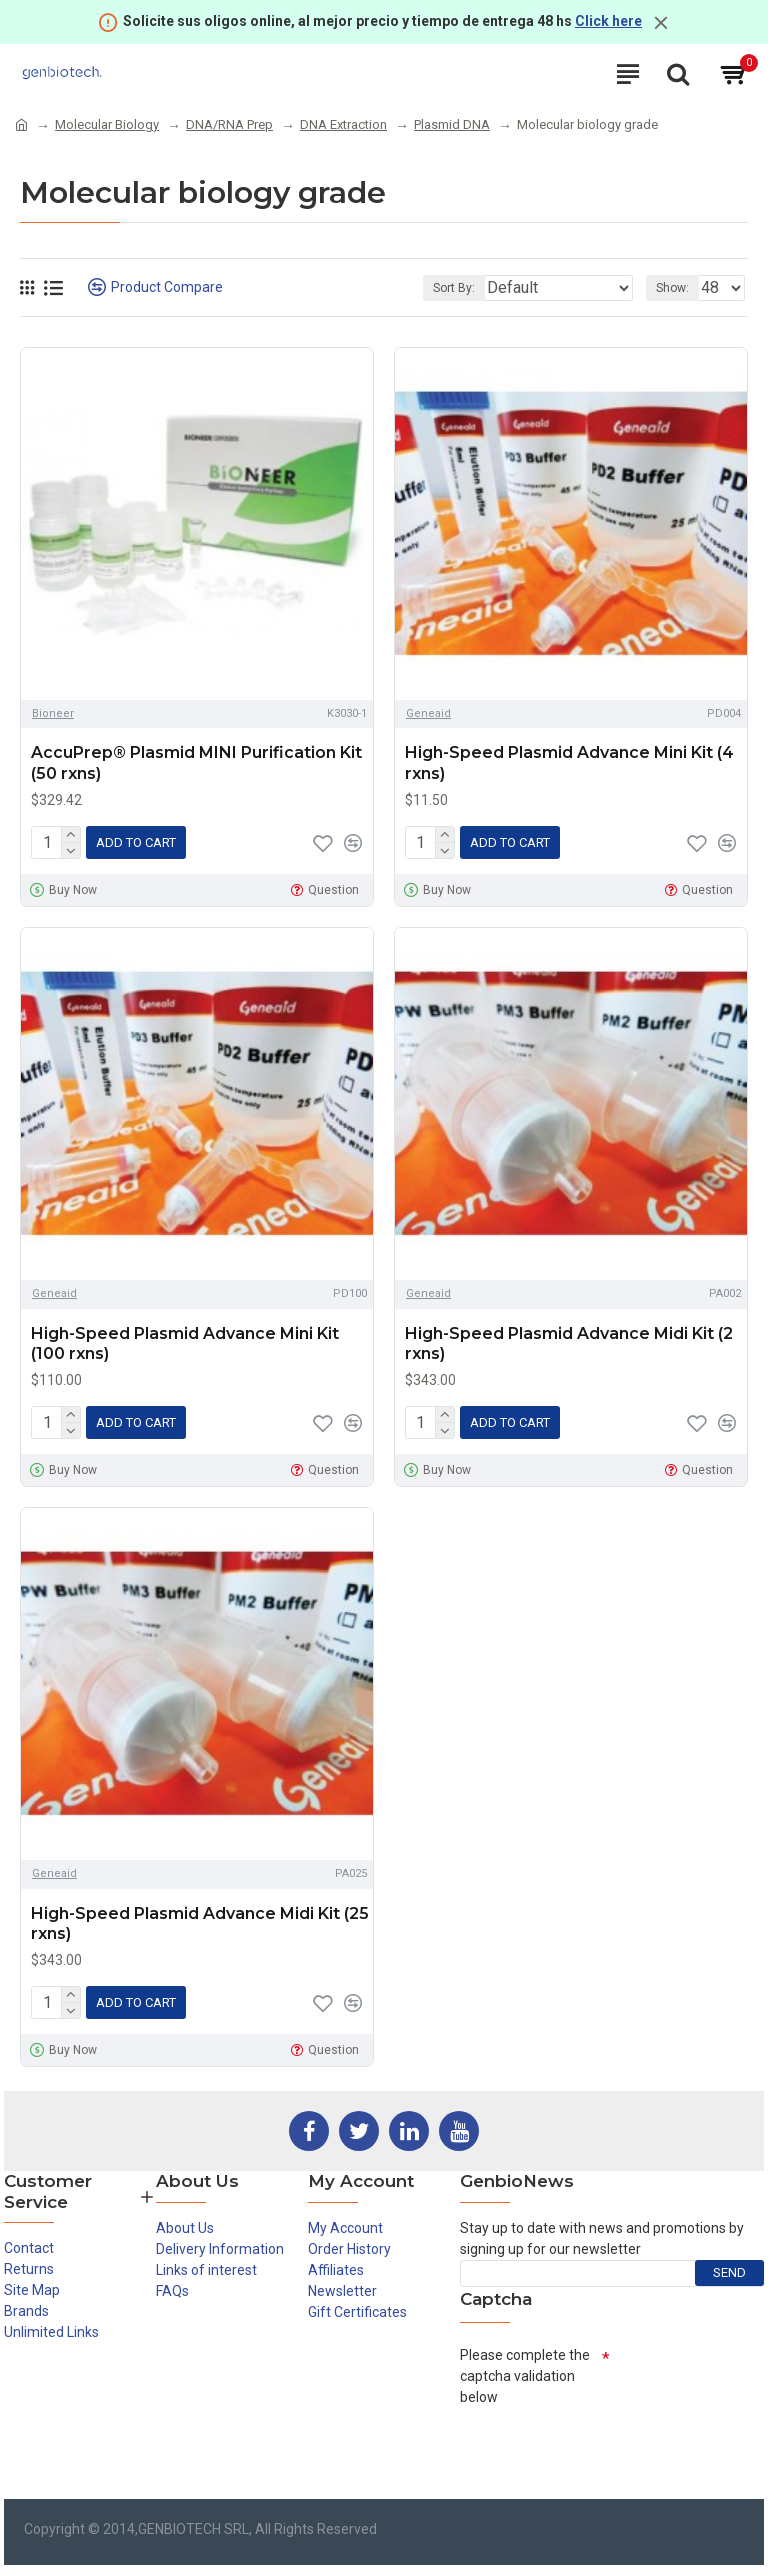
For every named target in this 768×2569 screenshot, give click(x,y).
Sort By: (454, 288)
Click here (608, 21)
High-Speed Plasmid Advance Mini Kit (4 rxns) (569, 763)
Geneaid (428, 713)
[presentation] (612, 2452)
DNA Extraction (343, 124)
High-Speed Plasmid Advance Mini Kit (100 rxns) (185, 1344)
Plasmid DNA (452, 124)
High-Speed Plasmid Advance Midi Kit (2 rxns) (569, 1344)
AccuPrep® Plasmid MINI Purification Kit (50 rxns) (196, 763)
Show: (672, 288)
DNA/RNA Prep (229, 124)
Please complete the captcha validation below (525, 2376)
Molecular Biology (107, 124)
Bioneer (53, 713)
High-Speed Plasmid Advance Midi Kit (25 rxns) (200, 1924)
